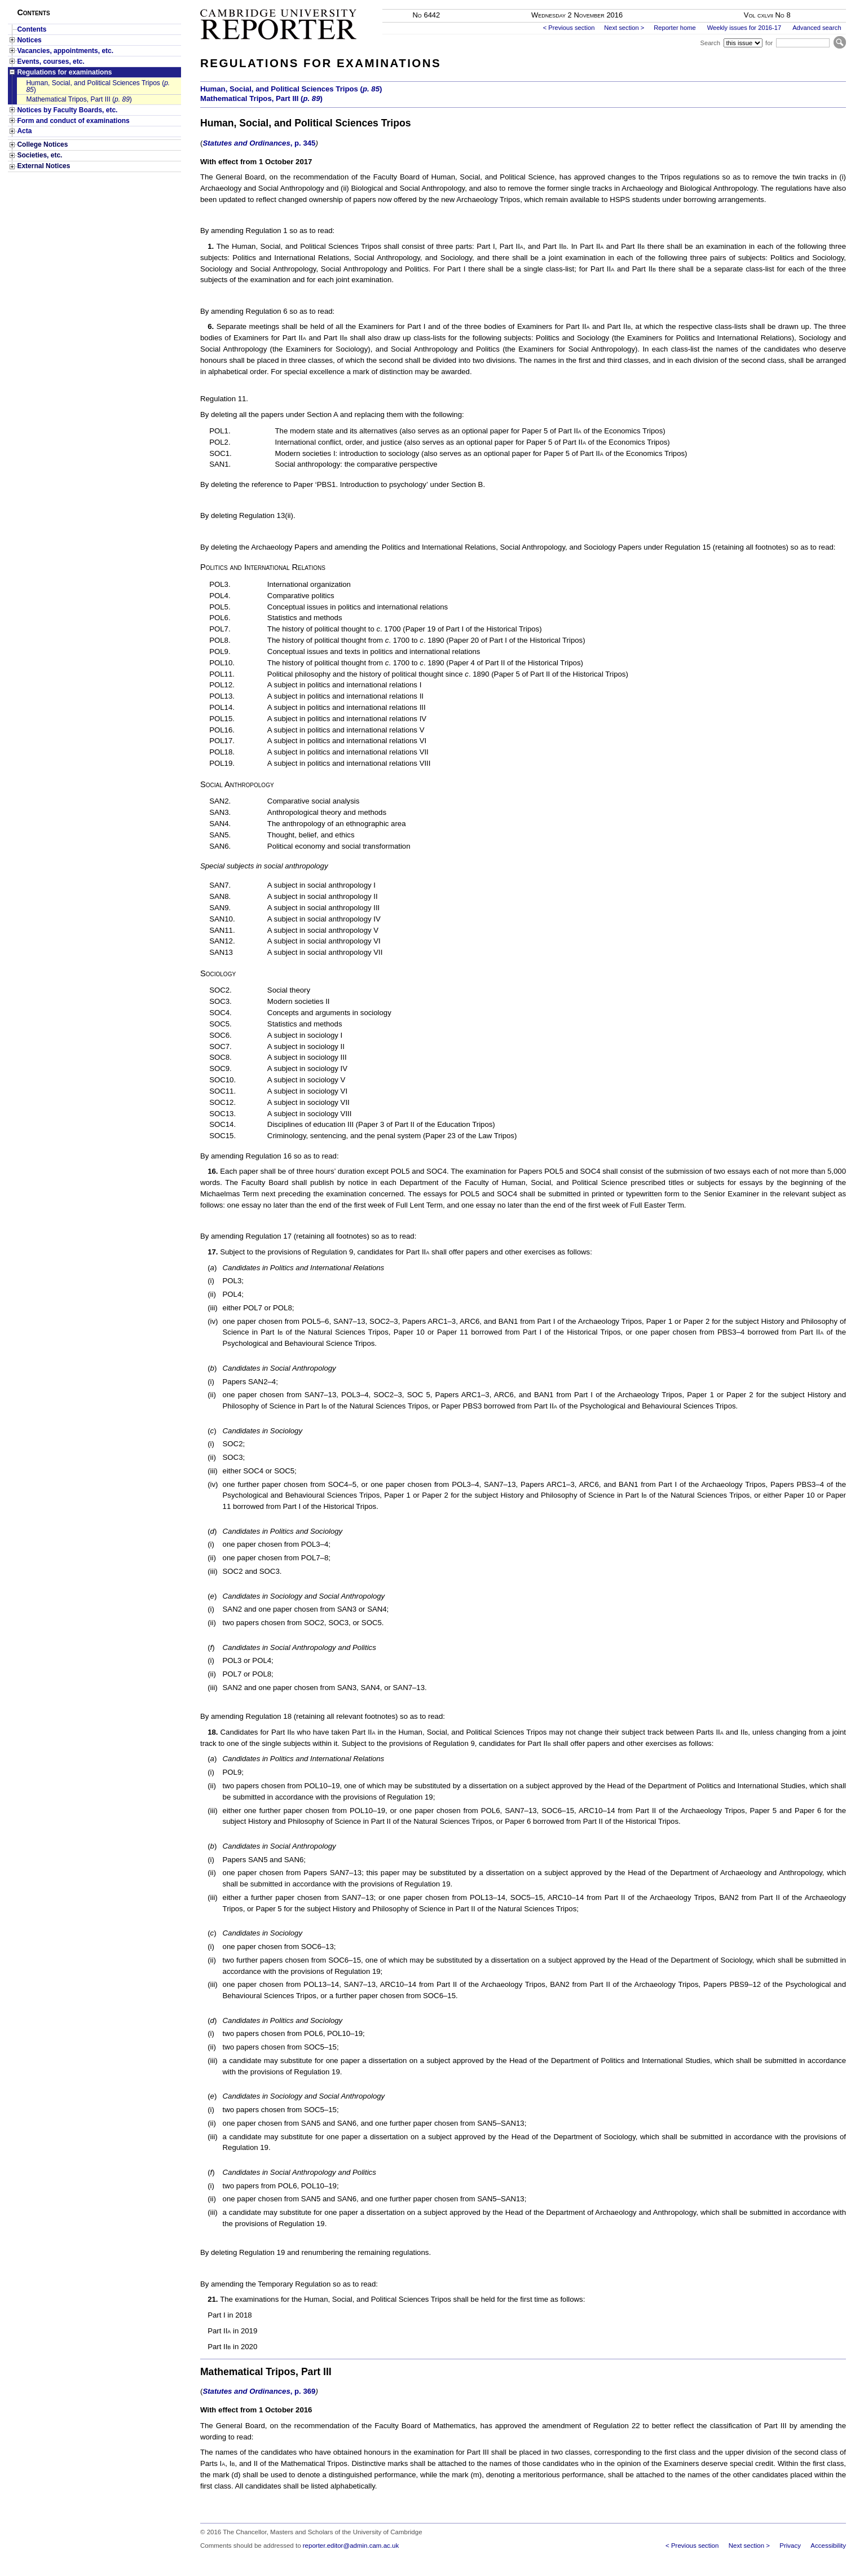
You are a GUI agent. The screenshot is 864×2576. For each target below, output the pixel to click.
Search (710, 43)
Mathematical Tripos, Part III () (78, 99)
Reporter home (675, 27)
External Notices (43, 166)
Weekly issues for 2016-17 (744, 27)
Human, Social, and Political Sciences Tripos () (98, 86)
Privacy (790, 2545)
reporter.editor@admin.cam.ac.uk (351, 2545)
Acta (24, 131)
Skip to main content (816, 3)
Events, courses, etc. (50, 61)
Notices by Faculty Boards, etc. (67, 110)
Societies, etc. (39, 155)
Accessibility (828, 2545)
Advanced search (816, 27)
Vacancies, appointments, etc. (65, 51)
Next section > (624, 27)
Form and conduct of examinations (73, 121)
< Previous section (569, 27)
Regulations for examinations (64, 72)
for (769, 43)
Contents (31, 29)
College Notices (42, 144)
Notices (29, 40)
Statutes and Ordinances (258, 143)
